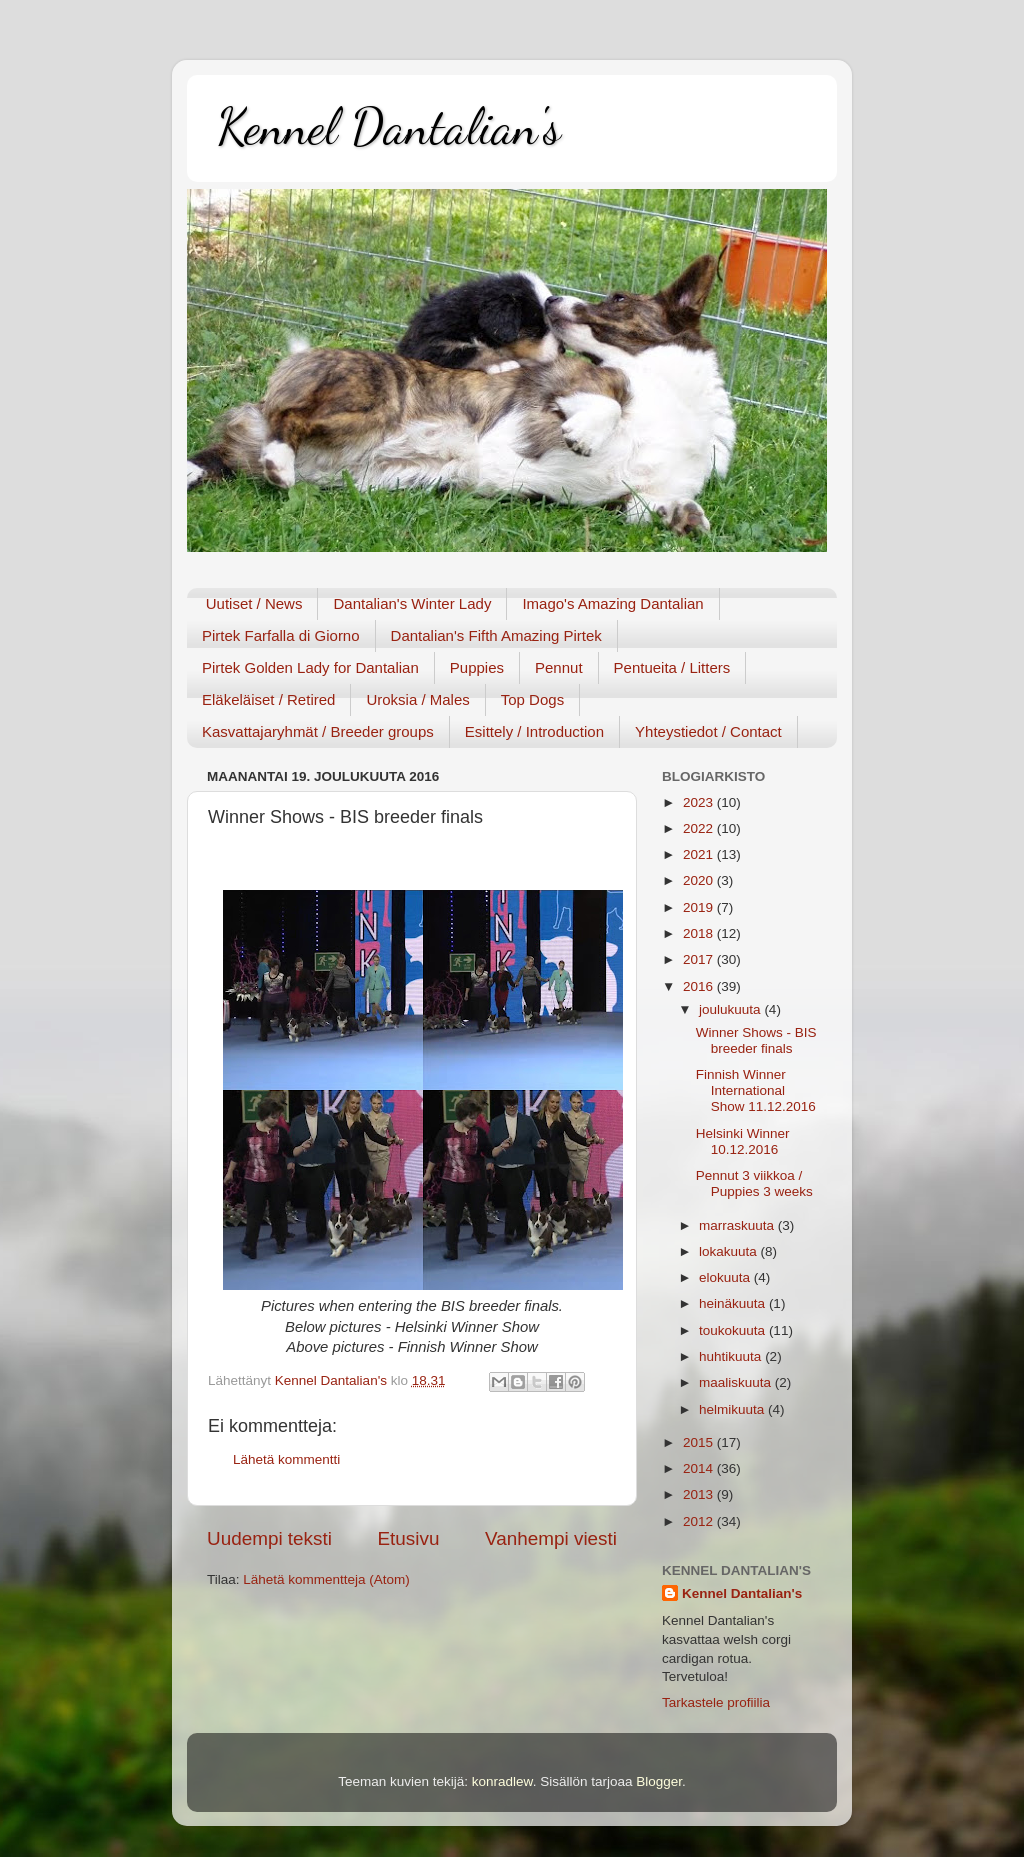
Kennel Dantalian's (389, 127)
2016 (700, 986)
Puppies (477, 667)
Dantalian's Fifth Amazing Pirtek (496, 635)
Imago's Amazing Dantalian (612, 603)
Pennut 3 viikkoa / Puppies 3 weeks (754, 1183)
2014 (700, 1468)
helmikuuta (733, 1409)
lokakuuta (730, 1251)
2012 (700, 1521)
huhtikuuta (732, 1356)
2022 (700, 828)
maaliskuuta (737, 1382)
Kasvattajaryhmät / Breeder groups (318, 731)
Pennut (559, 667)
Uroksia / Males (417, 699)
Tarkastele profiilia (716, 1702)
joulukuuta (731, 1009)
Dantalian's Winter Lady (412, 603)
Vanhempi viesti (551, 1538)
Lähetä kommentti (286, 1459)
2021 (700, 854)
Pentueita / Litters (672, 667)
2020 (700, 880)
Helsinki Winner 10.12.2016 (743, 1141)
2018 (700, 933)
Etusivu (409, 1538)
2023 (700, 802)
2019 (700, 907)
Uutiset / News (254, 603)
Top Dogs (532, 699)
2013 (700, 1494)
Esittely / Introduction (534, 731)
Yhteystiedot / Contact (708, 731)
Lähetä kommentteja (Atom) (326, 1579)
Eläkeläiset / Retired (268, 699)
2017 (700, 959)
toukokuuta (734, 1330)
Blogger (659, 1781)
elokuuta (726, 1277)
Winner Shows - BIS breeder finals (756, 1040)
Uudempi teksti (269, 1538)
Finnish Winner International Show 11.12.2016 (756, 1090)
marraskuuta (738, 1225)
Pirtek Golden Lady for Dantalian (310, 667)
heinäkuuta (734, 1303)
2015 (700, 1442)
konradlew (502, 1781)
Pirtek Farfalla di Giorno (281, 635)
